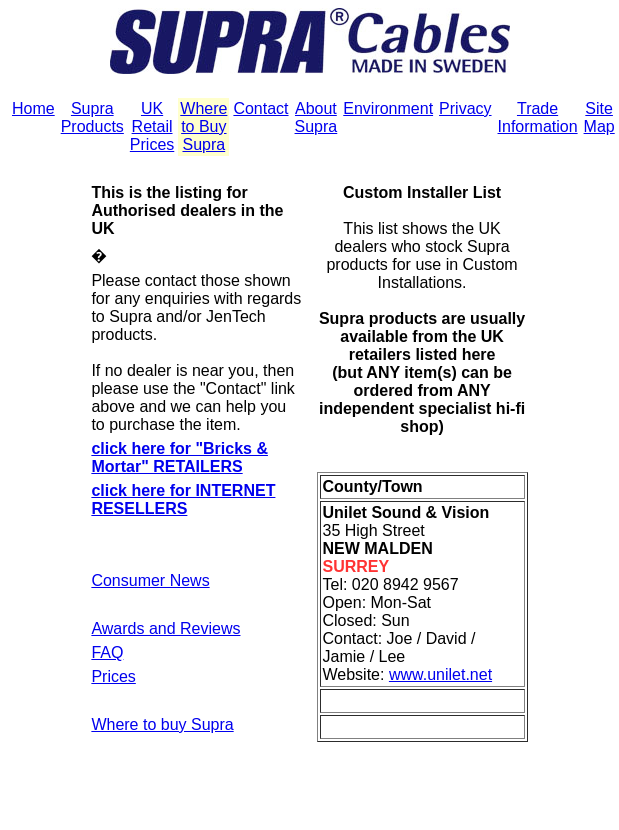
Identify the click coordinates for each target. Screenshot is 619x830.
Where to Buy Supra (203, 126)
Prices (113, 676)
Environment (388, 108)
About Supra (316, 117)
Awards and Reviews (165, 628)
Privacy (465, 108)
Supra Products (92, 117)
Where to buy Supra (162, 724)
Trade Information (538, 117)
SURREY (356, 566)
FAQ (107, 652)
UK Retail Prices (152, 126)
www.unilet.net (440, 674)
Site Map (599, 117)
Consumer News (150, 580)
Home (33, 108)
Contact (260, 108)
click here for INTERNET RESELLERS (183, 499)
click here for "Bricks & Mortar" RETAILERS (179, 457)
